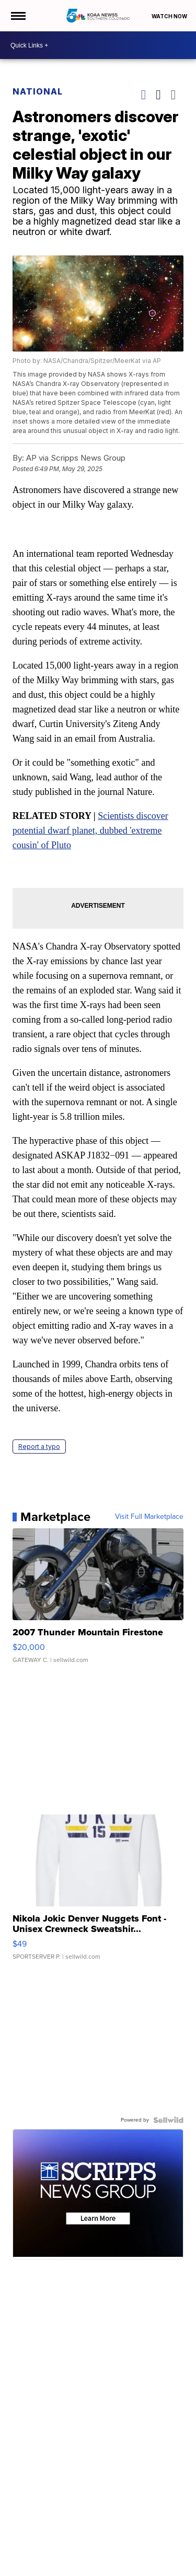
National (38, 91)
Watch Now (170, 16)
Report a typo (39, 1446)
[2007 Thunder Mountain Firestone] (98, 1600)
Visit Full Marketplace (149, 1516)
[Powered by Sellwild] (168, 2120)
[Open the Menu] (17, 16)
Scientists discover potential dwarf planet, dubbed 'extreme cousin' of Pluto (90, 830)
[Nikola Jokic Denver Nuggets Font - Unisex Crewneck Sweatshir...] (98, 1892)
